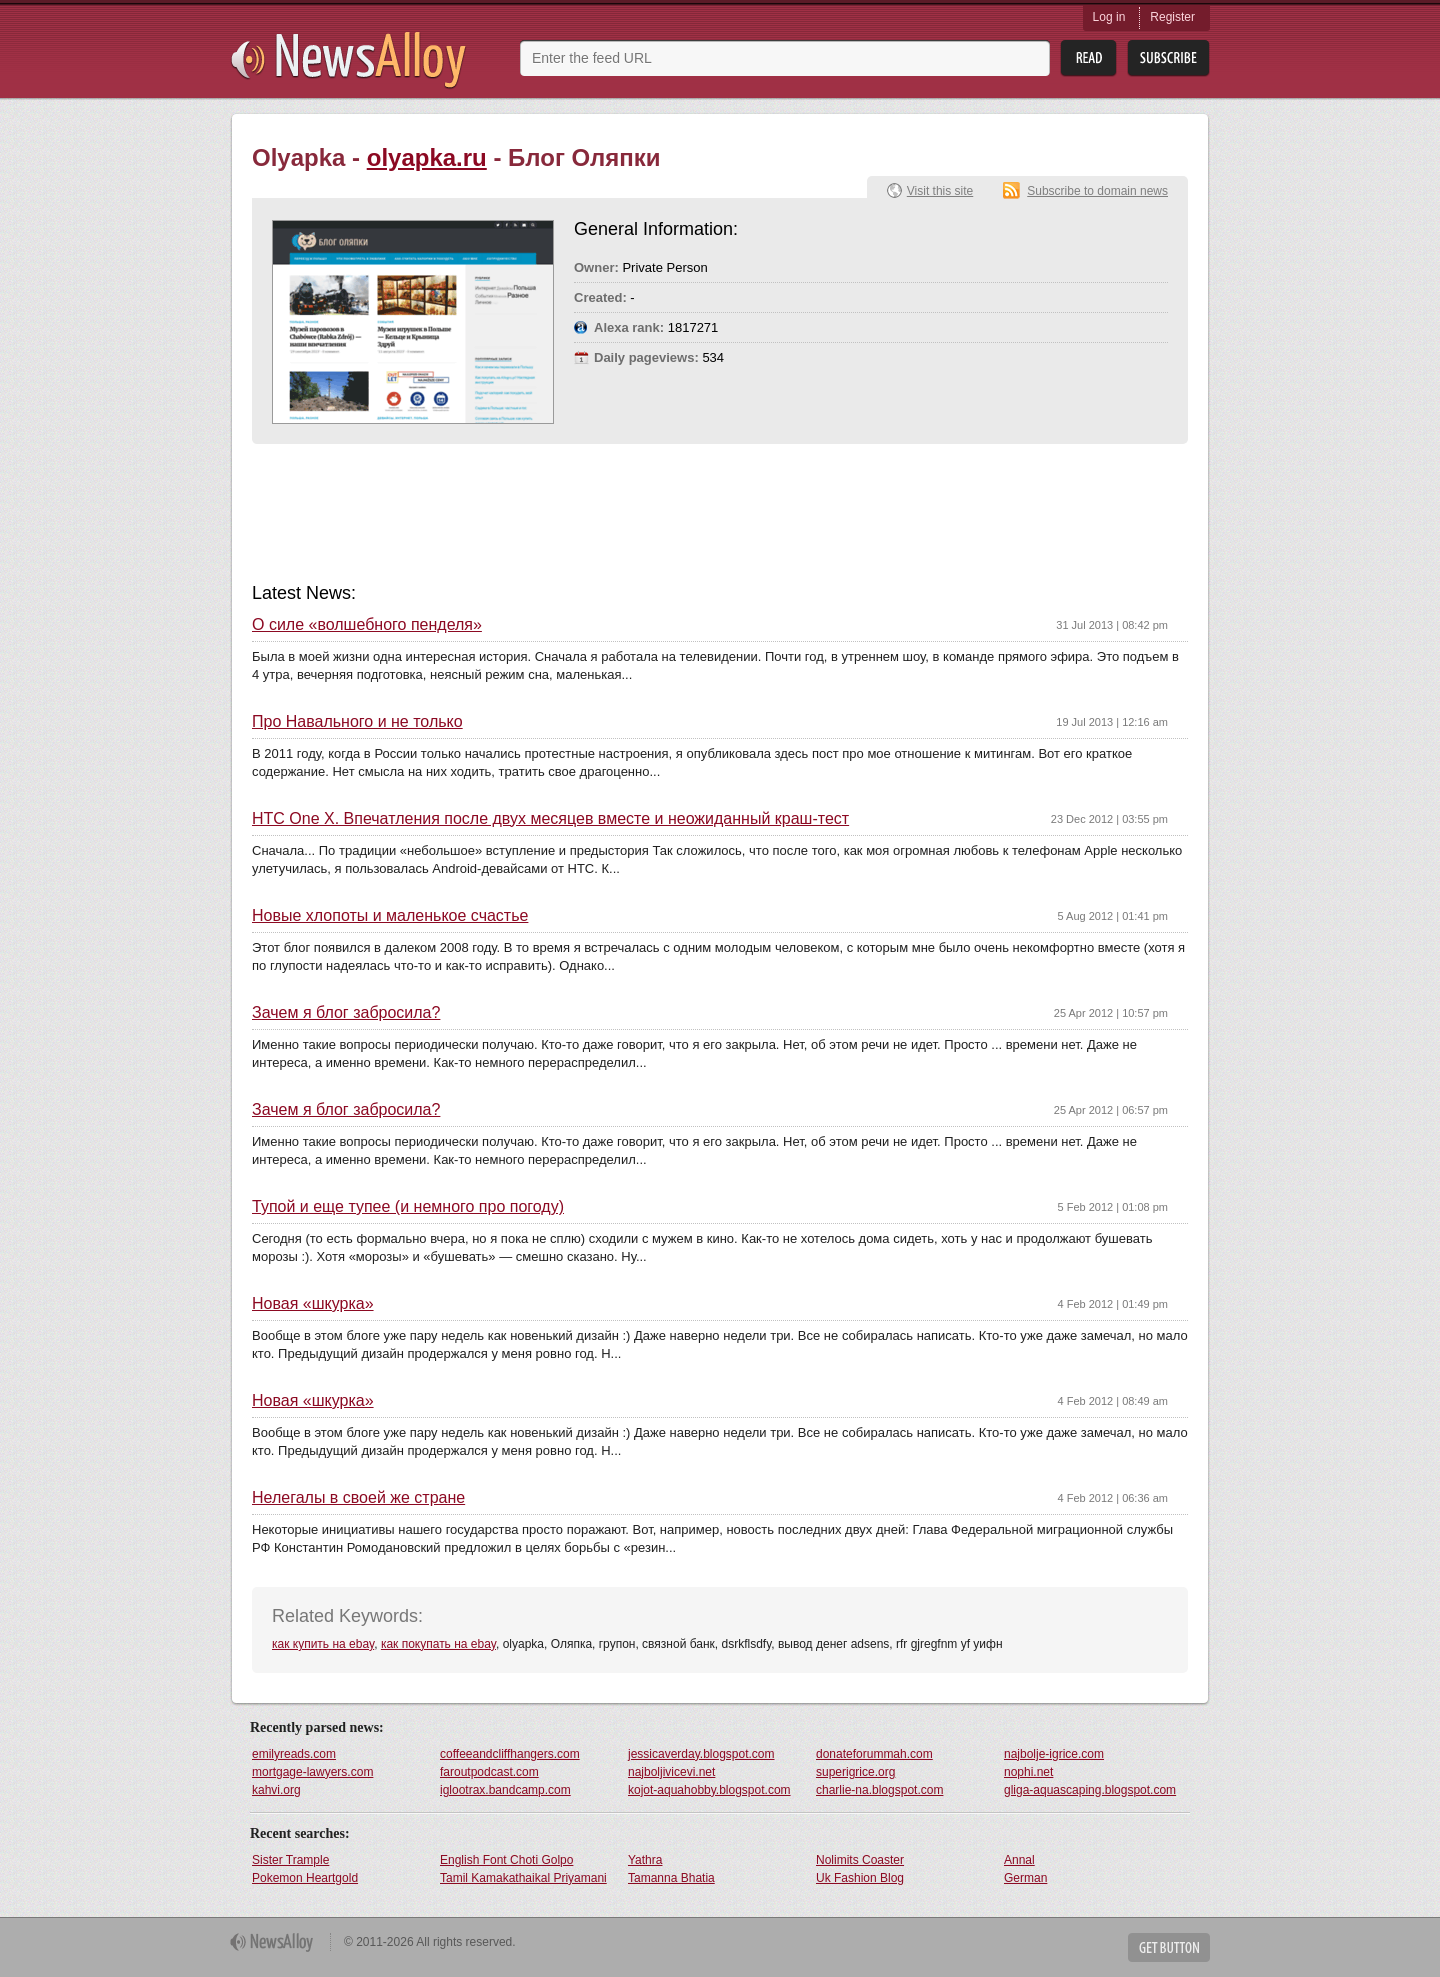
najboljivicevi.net (671, 1772)
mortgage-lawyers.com (312, 1772)
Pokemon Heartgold (305, 1878)
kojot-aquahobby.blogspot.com (709, 1790)
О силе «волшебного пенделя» (367, 625)
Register (1172, 17)
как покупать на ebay (438, 1644)
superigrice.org (855, 1772)
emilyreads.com (294, 1754)
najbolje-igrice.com (1054, 1754)
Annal (1019, 1860)
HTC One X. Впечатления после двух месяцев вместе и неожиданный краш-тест (550, 819)
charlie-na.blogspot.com (879, 1790)
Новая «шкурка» (313, 1304)
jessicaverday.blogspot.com (701, 1754)
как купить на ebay (323, 1644)
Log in (1109, 17)
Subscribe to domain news (1097, 191)
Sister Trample (290, 1860)
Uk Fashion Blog (860, 1878)
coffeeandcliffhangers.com (510, 1754)
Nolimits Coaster (860, 1860)
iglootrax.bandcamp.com (505, 1790)
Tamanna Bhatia (671, 1878)
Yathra (645, 1860)
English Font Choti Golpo (506, 1860)
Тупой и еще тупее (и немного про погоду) (408, 1207)
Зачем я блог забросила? (346, 1013)
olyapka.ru (427, 157)
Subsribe (1168, 58)
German (1025, 1878)
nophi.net (1028, 1772)
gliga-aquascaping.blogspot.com (1090, 1790)
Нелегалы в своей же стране (358, 1498)
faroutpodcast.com (489, 1772)
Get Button (1169, 1947)
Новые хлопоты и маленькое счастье (390, 916)
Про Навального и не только (357, 722)
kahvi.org (276, 1790)
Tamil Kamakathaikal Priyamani (523, 1878)
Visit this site (940, 191)
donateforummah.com (874, 1754)
